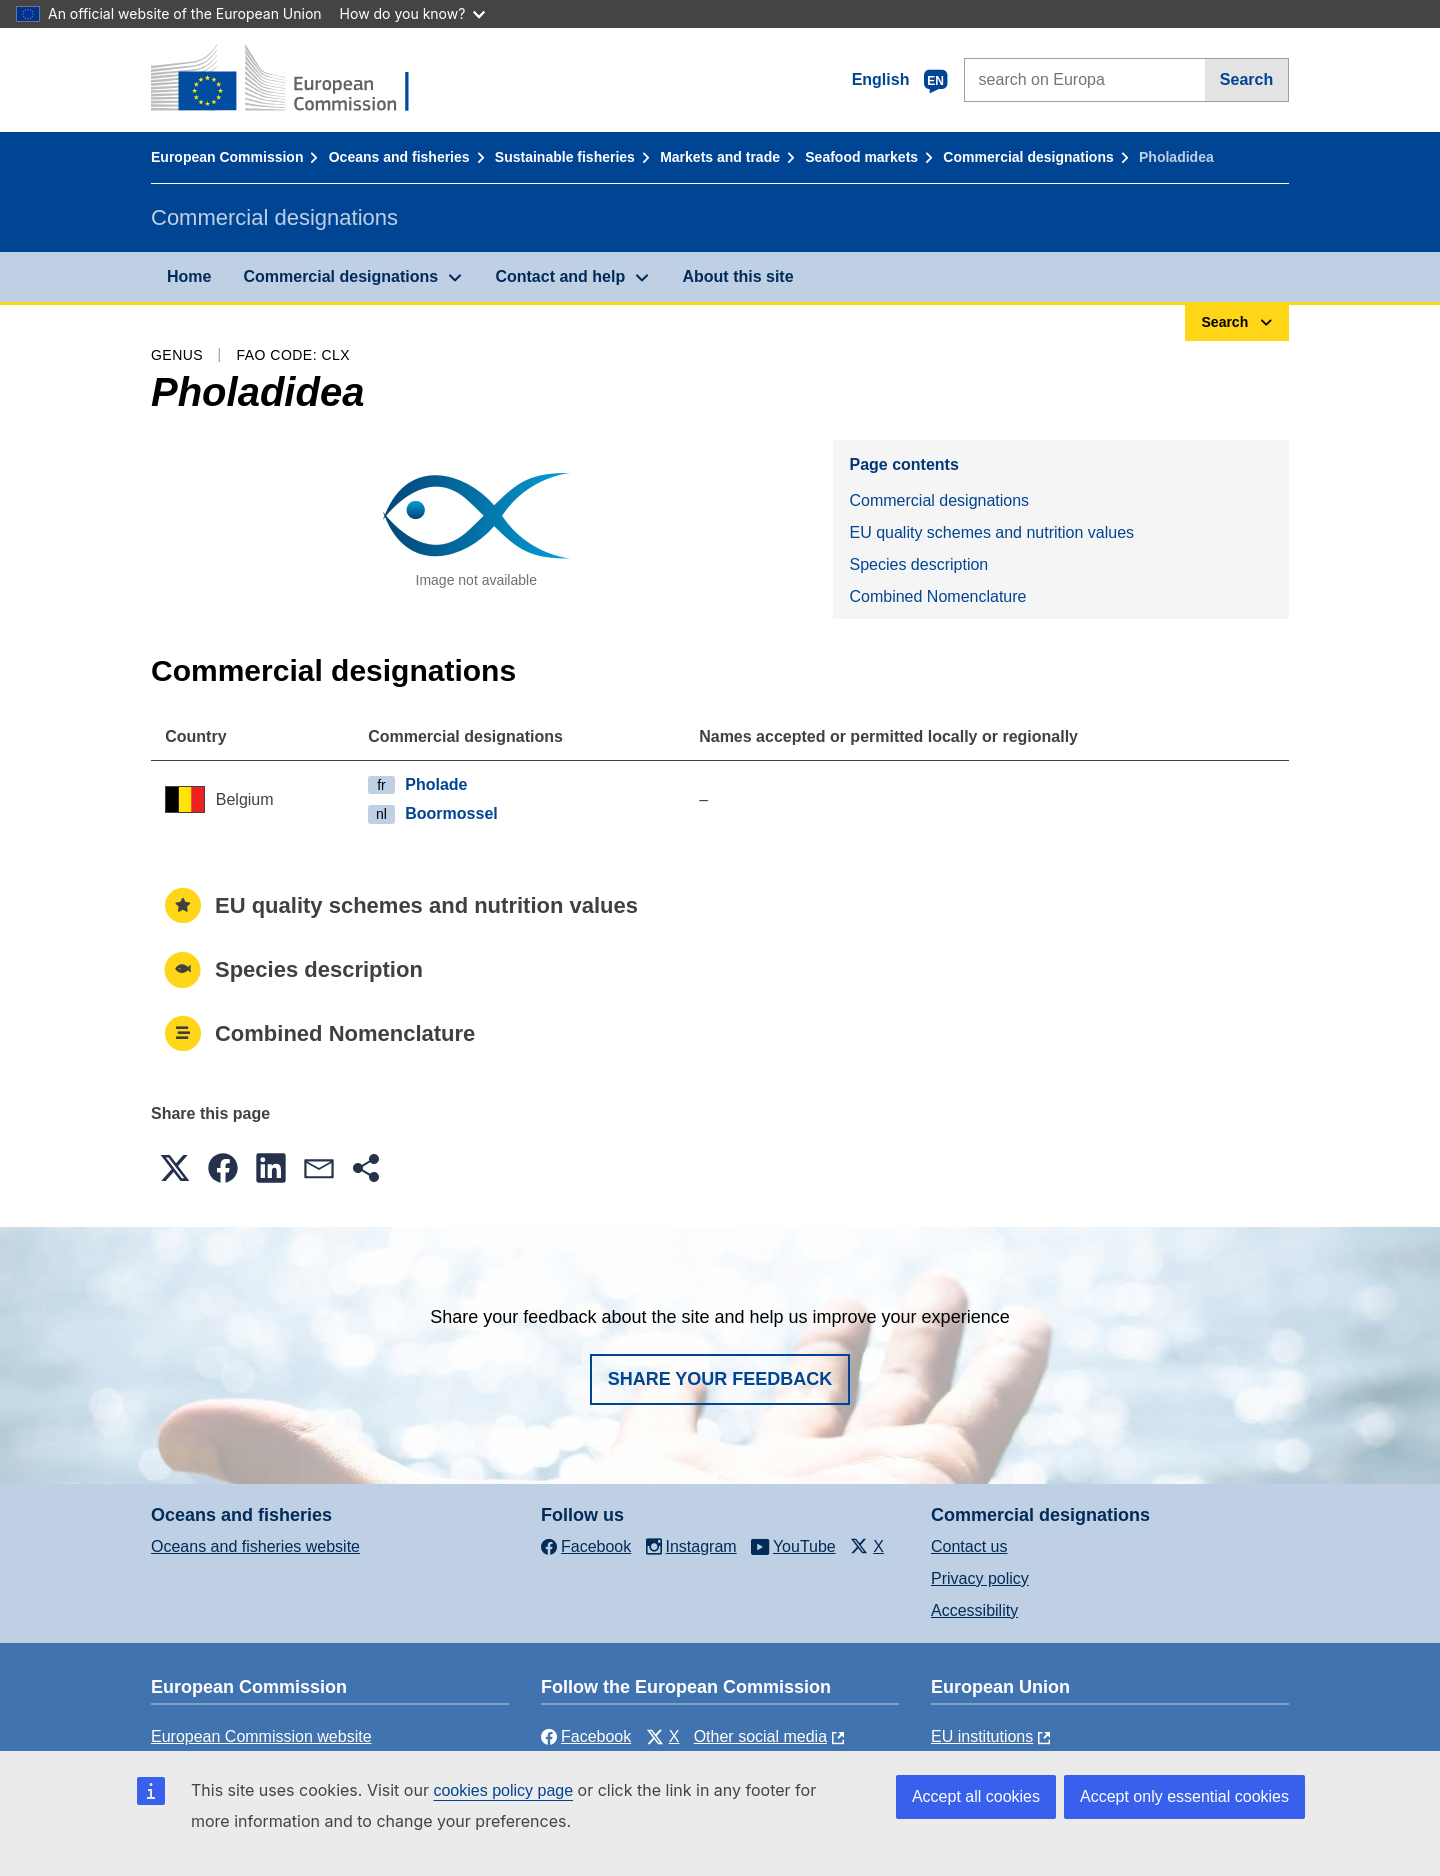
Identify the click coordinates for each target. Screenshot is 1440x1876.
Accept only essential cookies (1184, 1796)
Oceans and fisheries (399, 157)
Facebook (586, 1736)
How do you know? (413, 13)
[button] (175, 1168)
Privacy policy (980, 1578)
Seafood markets (861, 157)
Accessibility (974, 1610)
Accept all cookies (976, 1796)
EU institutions (982, 1736)
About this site (737, 276)
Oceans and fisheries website (255, 1546)
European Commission (227, 157)
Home (189, 276)
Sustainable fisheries (565, 157)
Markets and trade (720, 157)
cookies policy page (503, 1790)
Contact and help (560, 276)
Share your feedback (720, 1379)
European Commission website (261, 1736)
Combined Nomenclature (937, 596)
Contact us (969, 1546)
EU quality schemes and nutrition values (991, 532)
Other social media (760, 1736)
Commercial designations (1028, 157)
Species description (918, 564)
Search (1246, 79)
